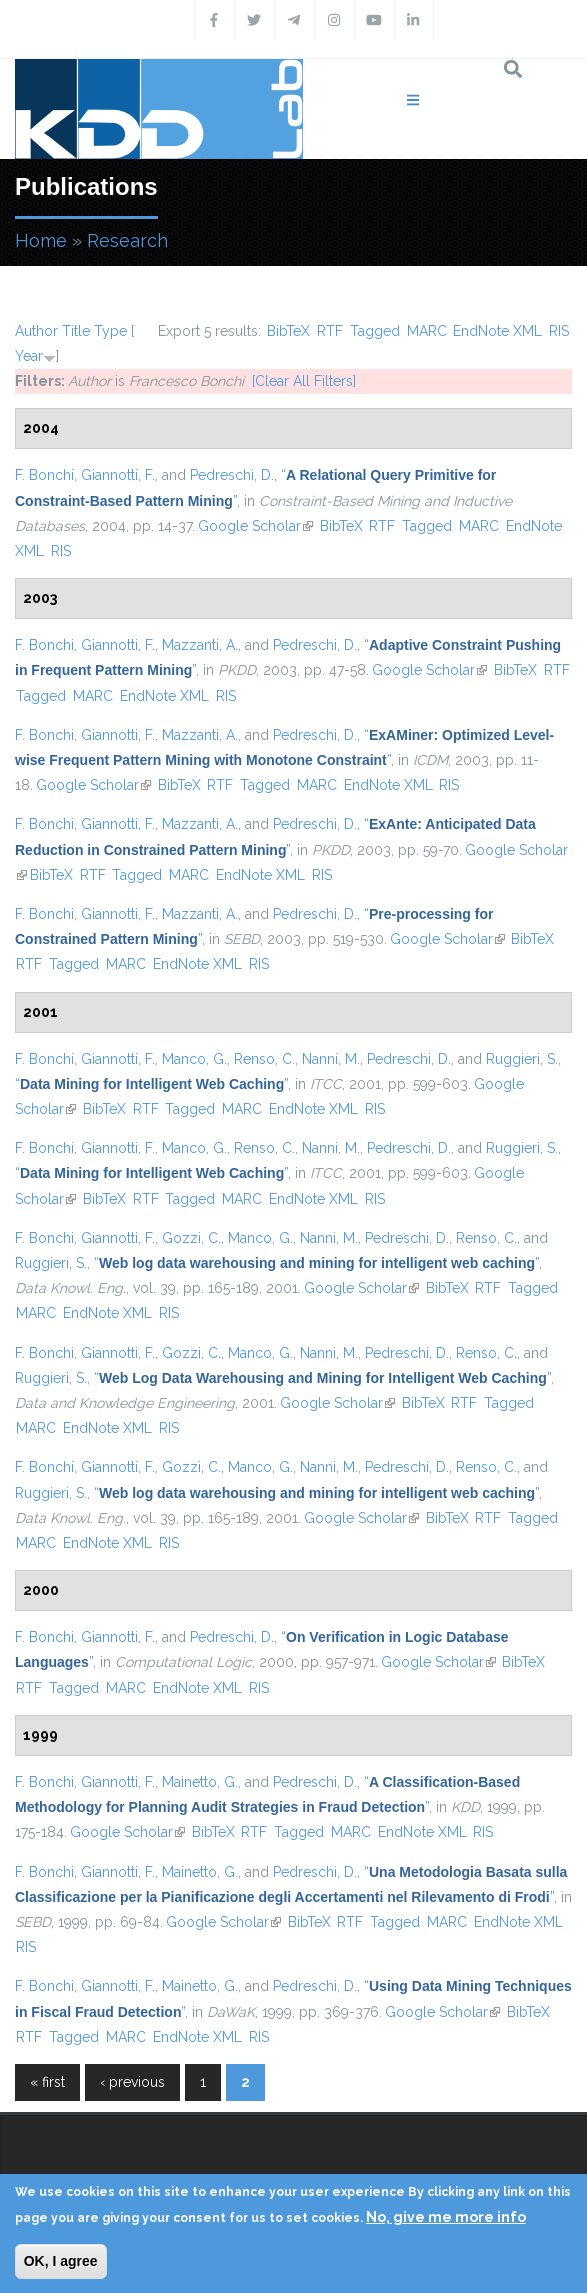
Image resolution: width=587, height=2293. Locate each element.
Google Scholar (255, 526)
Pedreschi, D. (232, 475)
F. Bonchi (44, 475)
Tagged (375, 331)
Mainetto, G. (200, 1782)
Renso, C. (264, 1059)
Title (76, 331)
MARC (427, 331)
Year (29, 356)
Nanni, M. (331, 1059)
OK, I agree (61, 2261)
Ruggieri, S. (522, 1059)
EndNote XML (497, 331)
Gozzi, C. (191, 1238)
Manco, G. (194, 1059)
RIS (559, 331)
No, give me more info (446, 2217)
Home (41, 240)
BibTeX (288, 331)
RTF (330, 331)
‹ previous (132, 2082)
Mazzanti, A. (200, 645)
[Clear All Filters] (304, 381)
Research (127, 240)
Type (110, 331)
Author (36, 331)
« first (47, 2082)
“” (151, 1084)
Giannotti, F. (118, 475)
